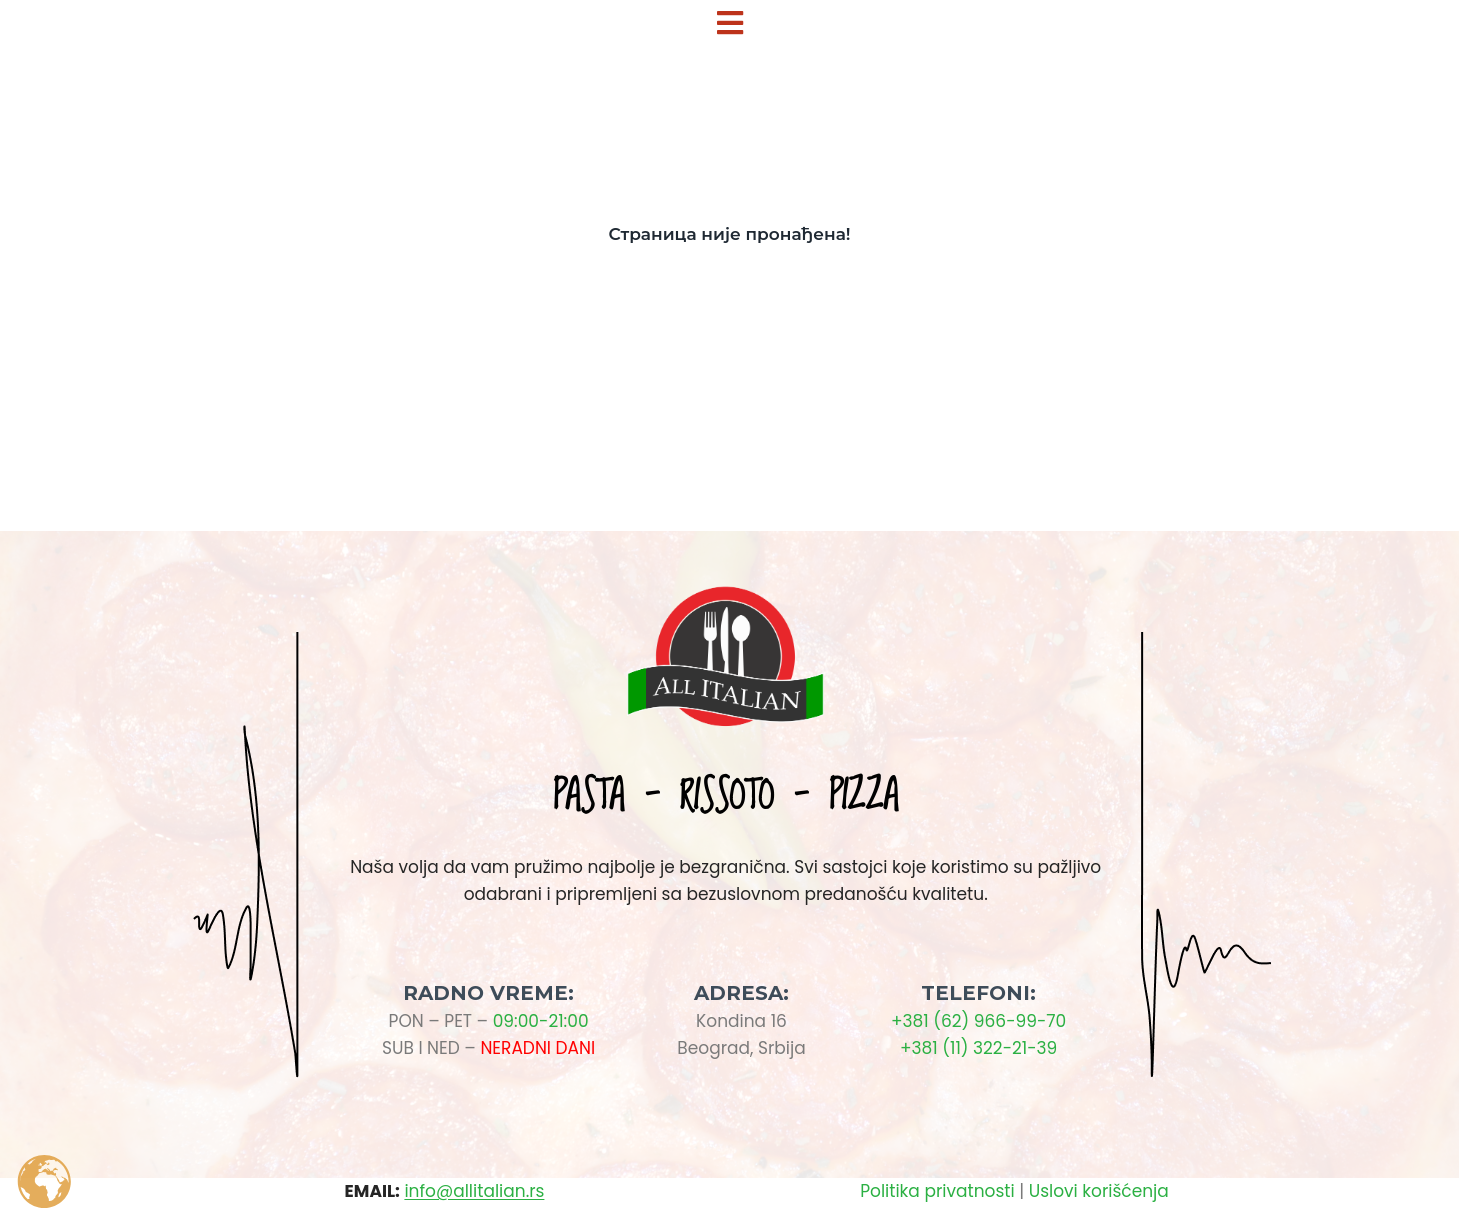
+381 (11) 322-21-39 (978, 1048)
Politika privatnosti (937, 1191)
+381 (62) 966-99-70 (978, 1021)
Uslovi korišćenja (1099, 1191)
